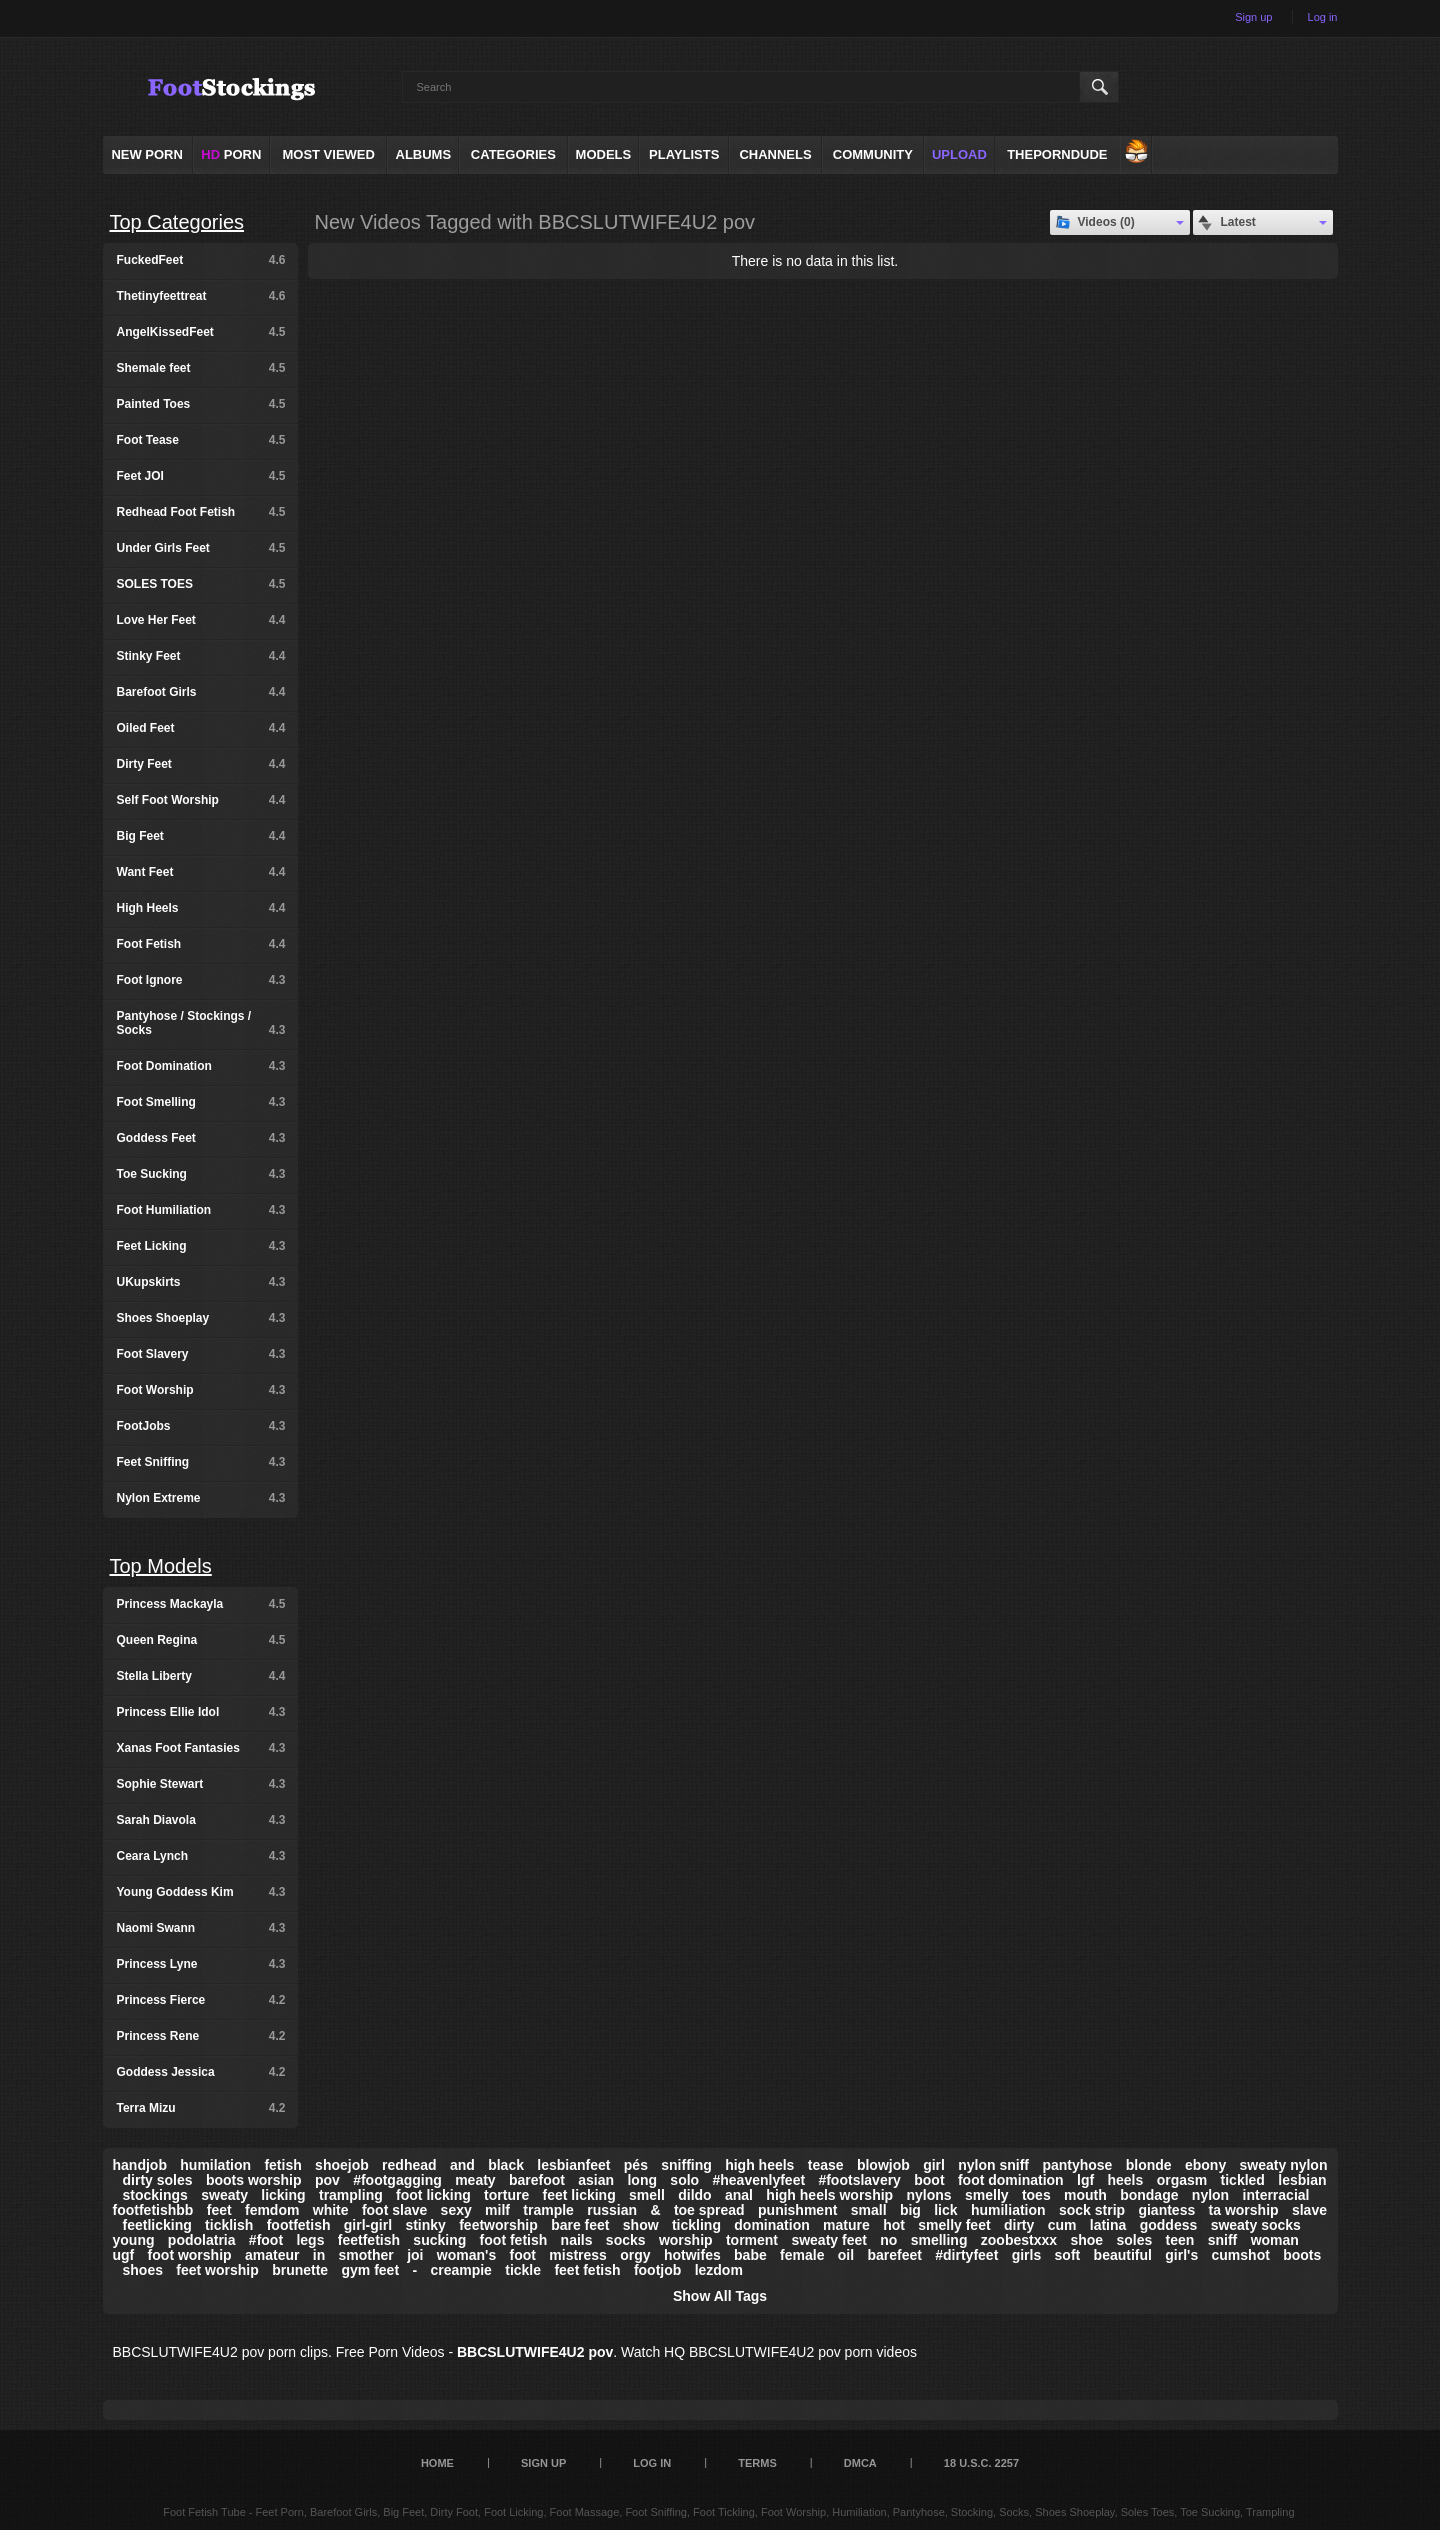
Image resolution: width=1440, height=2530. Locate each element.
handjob (140, 2165)
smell (647, 2195)
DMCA (860, 2463)
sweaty (224, 2195)
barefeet (894, 2255)
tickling (696, 2225)
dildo (694, 2195)
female (802, 2255)
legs (310, 2240)
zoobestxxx (1019, 2240)
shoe (1086, 2240)
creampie (460, 2270)
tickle (523, 2270)
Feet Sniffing (201, 1462)
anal (739, 2195)
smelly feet (954, 2225)
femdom (272, 2210)
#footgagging (397, 2180)
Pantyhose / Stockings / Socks (201, 1023)
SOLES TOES (201, 584)
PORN (231, 154)
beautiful (1123, 2255)
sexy (456, 2210)
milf (497, 2210)
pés (636, 2165)
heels (1125, 2180)
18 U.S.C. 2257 (981, 2463)
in (319, 2255)
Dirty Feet (201, 764)
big (910, 2210)
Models (604, 154)
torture (506, 2195)
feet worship (217, 2270)
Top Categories (177, 222)
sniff (1223, 2240)
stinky (425, 2225)
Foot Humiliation (201, 1210)
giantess (1166, 2210)
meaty (475, 2180)
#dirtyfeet (966, 2255)
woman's (466, 2255)
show (641, 2225)
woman (1275, 2240)
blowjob (883, 2165)
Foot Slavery (201, 1354)
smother (366, 2255)
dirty (1019, 2225)
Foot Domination (201, 1066)
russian (612, 2210)
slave (1309, 2210)
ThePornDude (1057, 154)
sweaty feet (828, 2240)
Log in (1323, 17)
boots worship (254, 2180)
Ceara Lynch (201, 1856)
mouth (1085, 2195)
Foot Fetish (201, 944)
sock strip (1092, 2210)
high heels (759, 2165)
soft (1068, 2255)
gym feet (370, 2270)
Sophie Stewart (201, 1784)
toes (1036, 2195)
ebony (1205, 2165)
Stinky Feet (201, 656)
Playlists (684, 154)
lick (945, 2210)
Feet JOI (201, 476)
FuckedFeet (201, 260)
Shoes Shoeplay (201, 1318)
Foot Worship (201, 1390)
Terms (757, 2463)
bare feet (580, 2225)
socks (626, 2240)
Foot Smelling (201, 1102)
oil (846, 2255)
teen (1180, 2240)
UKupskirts (201, 1282)
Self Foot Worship (201, 800)
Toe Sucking (201, 1174)
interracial (1276, 2195)
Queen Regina (201, 1640)
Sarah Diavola (201, 1820)
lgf (1085, 2180)
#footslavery (859, 2180)
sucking (439, 2240)
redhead (409, 2165)
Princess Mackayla (201, 1604)
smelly (987, 2195)
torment (752, 2240)
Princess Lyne (201, 1964)
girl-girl (368, 2225)
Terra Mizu (201, 2108)
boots (1302, 2255)
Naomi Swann (201, 1928)
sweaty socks (1256, 2225)
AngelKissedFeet (201, 332)
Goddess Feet (201, 1138)
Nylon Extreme (201, 1498)
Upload (959, 154)
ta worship (1244, 2210)
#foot (266, 2240)
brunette (300, 2270)
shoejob (342, 2165)
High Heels (201, 908)
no (888, 2240)
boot (929, 2180)
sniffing (686, 2165)
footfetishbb (153, 2210)
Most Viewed (328, 154)
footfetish (299, 2225)
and (462, 2165)
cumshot (1241, 2255)
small (869, 2210)
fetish (282, 2165)
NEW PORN (147, 154)
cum (1062, 2225)
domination (771, 2225)
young (134, 2240)
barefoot (537, 2180)
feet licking (579, 2195)
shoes (143, 2270)
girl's (1181, 2255)
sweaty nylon (1284, 2165)
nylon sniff (993, 2165)
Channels (775, 154)
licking (283, 2195)
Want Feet (201, 872)
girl (934, 2165)
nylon (1210, 2195)
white (331, 2210)
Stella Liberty (201, 1676)
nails (577, 2240)
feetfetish (369, 2240)
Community (873, 154)
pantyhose (1077, 2165)
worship (686, 2240)
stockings (155, 2195)
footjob (657, 2270)
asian (596, 2180)
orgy (635, 2255)
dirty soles (158, 2180)
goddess (1169, 2225)
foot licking (433, 2195)
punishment (797, 2210)
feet (219, 2210)
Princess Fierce (201, 2000)
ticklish (229, 2225)
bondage (1149, 2195)
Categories (513, 154)
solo (684, 2180)
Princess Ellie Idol (201, 1712)
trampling (351, 2195)
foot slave (394, 2210)
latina (1108, 2225)
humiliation (1008, 2210)
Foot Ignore (201, 980)
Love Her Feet (201, 620)
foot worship (190, 2255)
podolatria (202, 2240)
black (506, 2165)
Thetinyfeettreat (201, 296)
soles (1134, 2240)
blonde (1149, 2165)
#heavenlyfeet (758, 2180)
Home (437, 2463)
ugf (124, 2255)
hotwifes (692, 2255)
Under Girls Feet (201, 548)
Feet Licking (201, 1246)
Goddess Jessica (201, 2072)
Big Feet (201, 836)
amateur (272, 2255)
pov (327, 2180)
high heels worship (829, 2195)
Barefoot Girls (201, 692)
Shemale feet (201, 368)
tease (826, 2165)
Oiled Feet (201, 728)
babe (750, 2255)
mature (846, 2225)
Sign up (1253, 17)
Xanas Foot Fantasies (201, 1748)
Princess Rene (201, 2036)
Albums (424, 154)
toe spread (709, 2210)
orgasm (1182, 2180)
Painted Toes (201, 404)
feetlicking (157, 2225)
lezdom (719, 2270)
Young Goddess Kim (201, 1892)
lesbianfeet (573, 2165)
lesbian (1302, 2180)
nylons (929, 2195)
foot (523, 2255)
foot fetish (514, 2240)
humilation (215, 2165)
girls (1027, 2255)
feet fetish (587, 2270)
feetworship (498, 2225)
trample (548, 2210)
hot (894, 2225)
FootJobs (201, 1426)
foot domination (1011, 2180)
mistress (578, 2255)
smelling (939, 2240)
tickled (1243, 2180)
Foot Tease (201, 440)
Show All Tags (720, 2296)
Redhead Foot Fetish (201, 512)
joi (415, 2255)
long (642, 2180)
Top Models (161, 1566)
